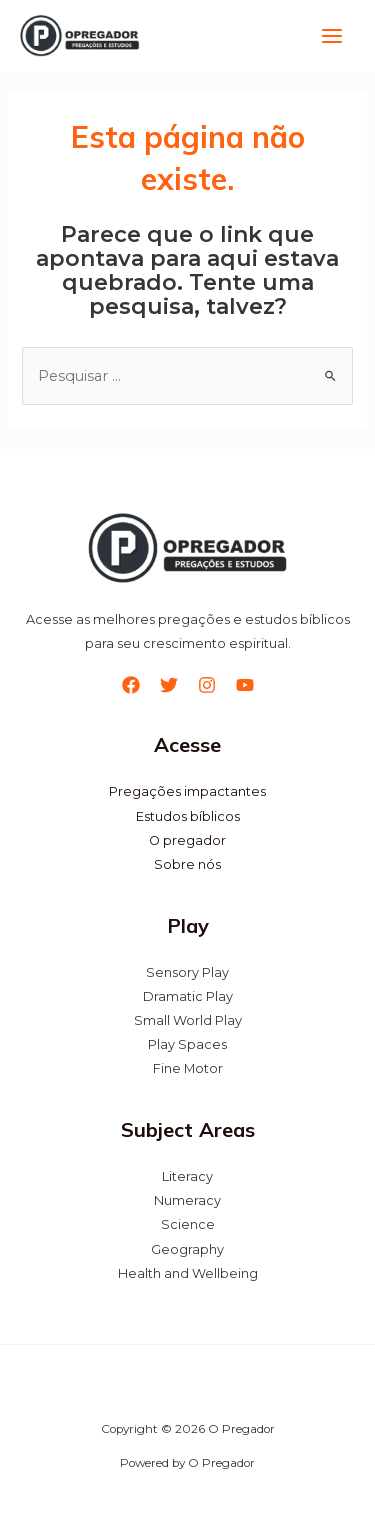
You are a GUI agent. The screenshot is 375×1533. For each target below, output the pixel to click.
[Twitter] (169, 686)
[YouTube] (245, 686)
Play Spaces (187, 1044)
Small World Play (188, 1020)
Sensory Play (187, 972)
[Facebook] (131, 686)
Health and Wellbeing (188, 1273)
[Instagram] (207, 686)
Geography (187, 1249)
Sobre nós (187, 864)
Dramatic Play (188, 996)
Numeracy (187, 1201)
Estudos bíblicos (188, 816)
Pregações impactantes (187, 792)
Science (188, 1225)
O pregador (187, 840)
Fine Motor (188, 1068)
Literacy (187, 1177)
